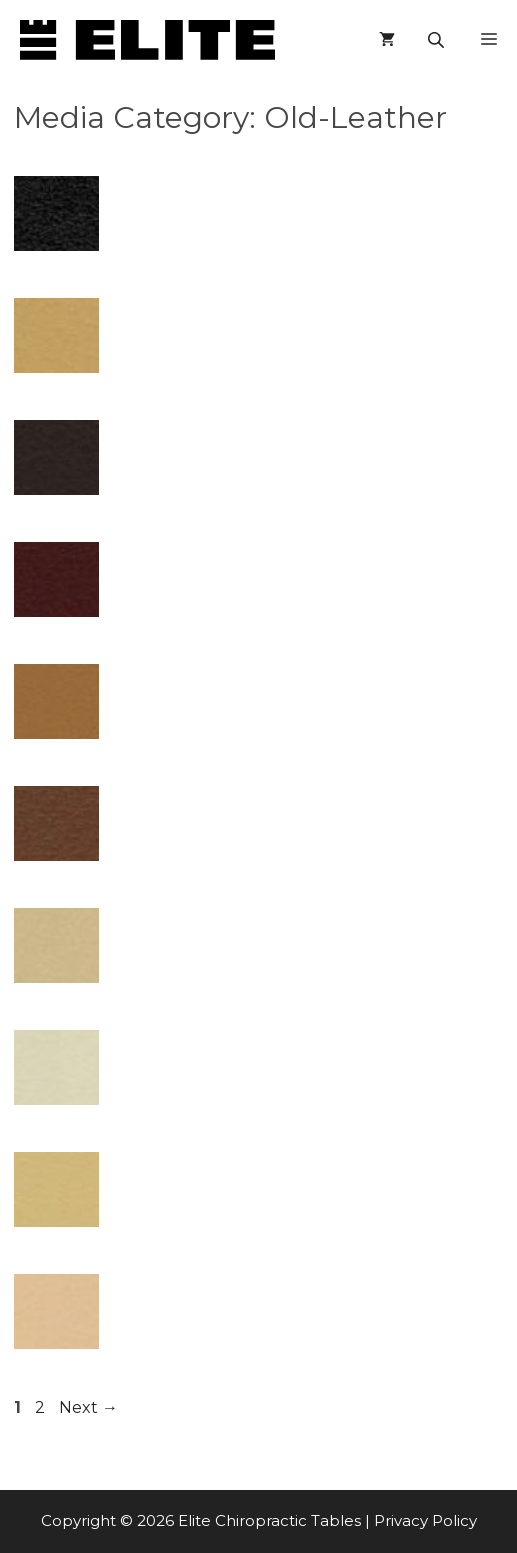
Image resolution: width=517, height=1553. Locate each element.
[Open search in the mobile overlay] (438, 40)
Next (88, 1407)
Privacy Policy (425, 1520)
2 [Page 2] (42, 1407)
